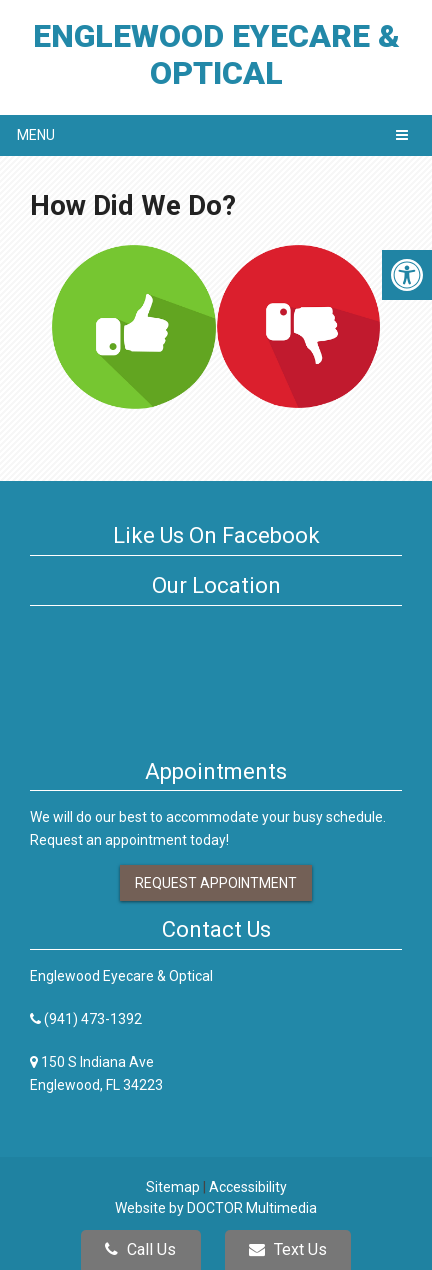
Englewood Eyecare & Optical (216, 54)
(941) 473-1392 (93, 1019)
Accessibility (248, 1187)
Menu (36, 135)
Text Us (288, 1249)
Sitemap (173, 1187)
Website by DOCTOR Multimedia (216, 1208)
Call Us (140, 1249)
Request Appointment (216, 883)
